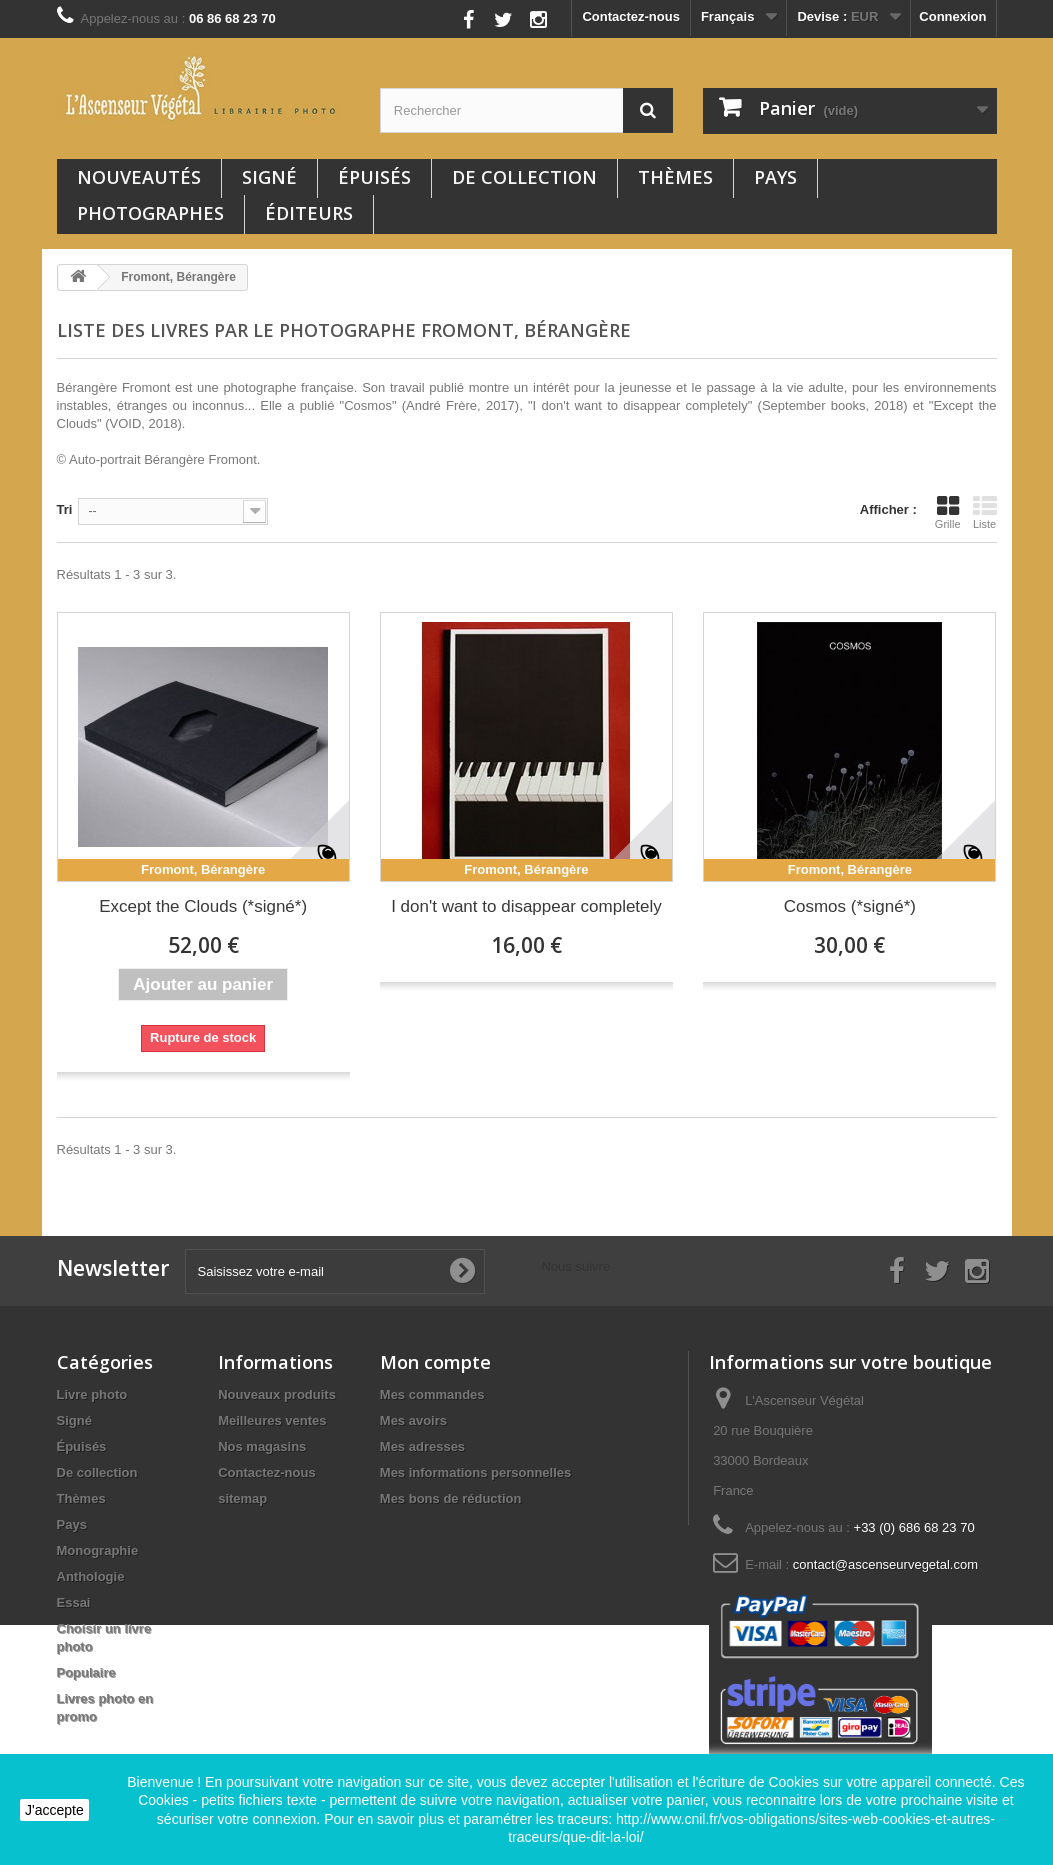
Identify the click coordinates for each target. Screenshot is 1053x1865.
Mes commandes (432, 1394)
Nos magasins (262, 1446)
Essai (74, 1602)
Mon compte (435, 1362)
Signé (269, 177)
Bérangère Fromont (200, 459)
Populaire (86, 1672)
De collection (524, 177)
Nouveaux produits (277, 1394)
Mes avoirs (413, 1420)
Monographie (98, 1550)
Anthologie (91, 1576)
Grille (948, 512)
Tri (65, 509)
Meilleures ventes (272, 1420)
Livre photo (92, 1394)
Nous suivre (417, 14)
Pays (775, 177)
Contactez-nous (631, 16)
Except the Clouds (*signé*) (203, 906)
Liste (985, 512)
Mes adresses (422, 1446)
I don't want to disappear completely (526, 906)
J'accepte (54, 1810)
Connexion (952, 16)
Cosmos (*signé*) (850, 906)
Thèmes (675, 177)
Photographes (150, 213)
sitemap (242, 1498)
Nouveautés (139, 177)
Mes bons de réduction (451, 1498)
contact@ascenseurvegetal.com (885, 1564)
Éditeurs (309, 213)
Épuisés (374, 177)
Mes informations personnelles (475, 1472)
